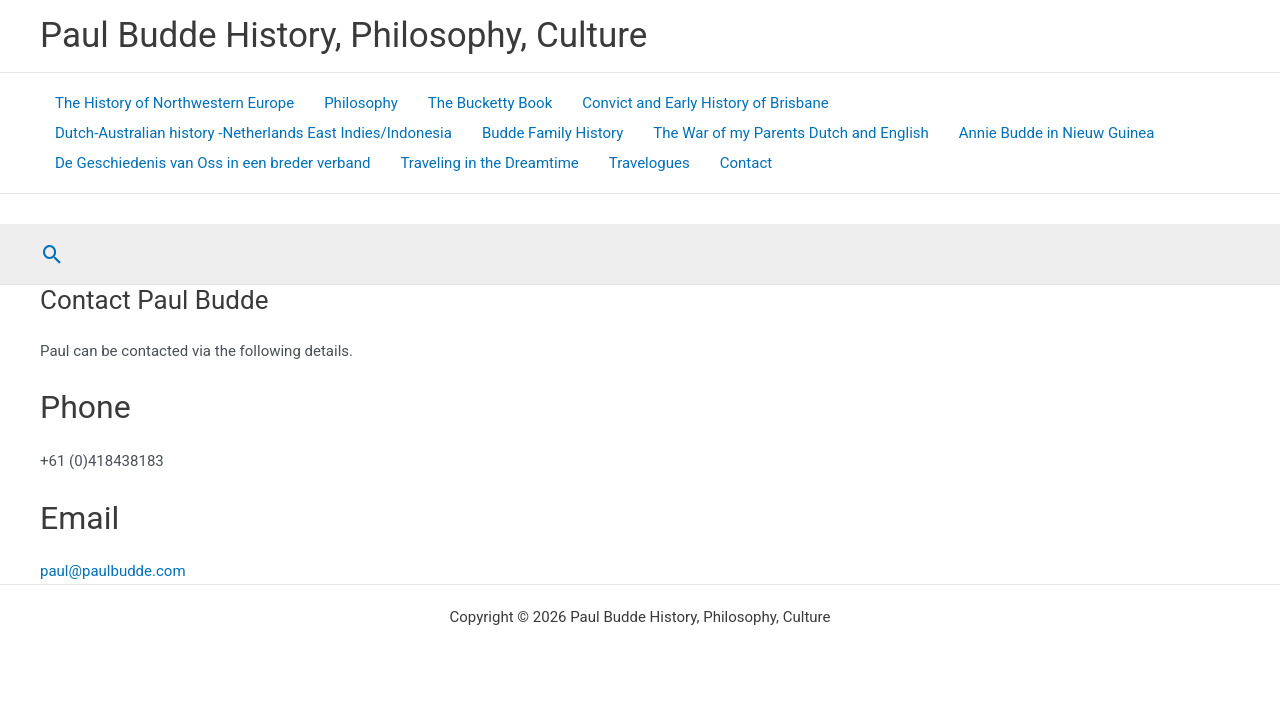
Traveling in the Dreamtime (489, 163)
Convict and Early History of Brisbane (705, 103)
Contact (746, 163)
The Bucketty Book (490, 103)
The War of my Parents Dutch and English (790, 133)
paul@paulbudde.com (113, 571)
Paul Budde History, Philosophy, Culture (343, 35)
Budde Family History (552, 133)
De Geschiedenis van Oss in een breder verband (212, 163)
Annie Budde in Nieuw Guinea (1057, 133)
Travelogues (649, 163)
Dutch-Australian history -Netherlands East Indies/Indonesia (253, 133)
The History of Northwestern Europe (174, 103)
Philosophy (361, 103)
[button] (52, 254)
